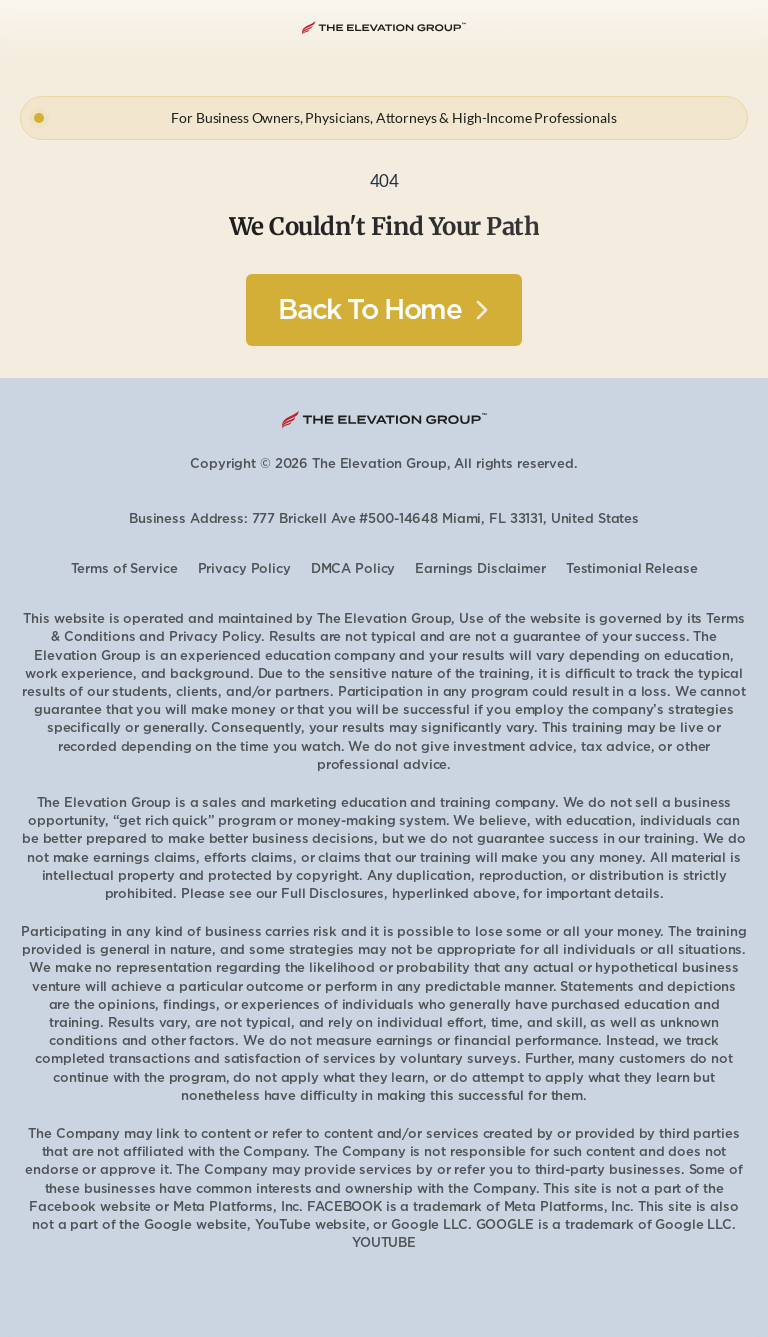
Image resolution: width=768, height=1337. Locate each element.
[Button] (383, 310)
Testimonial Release (632, 568)
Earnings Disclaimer (480, 568)
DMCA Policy (353, 568)
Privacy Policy (244, 568)
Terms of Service (124, 568)
